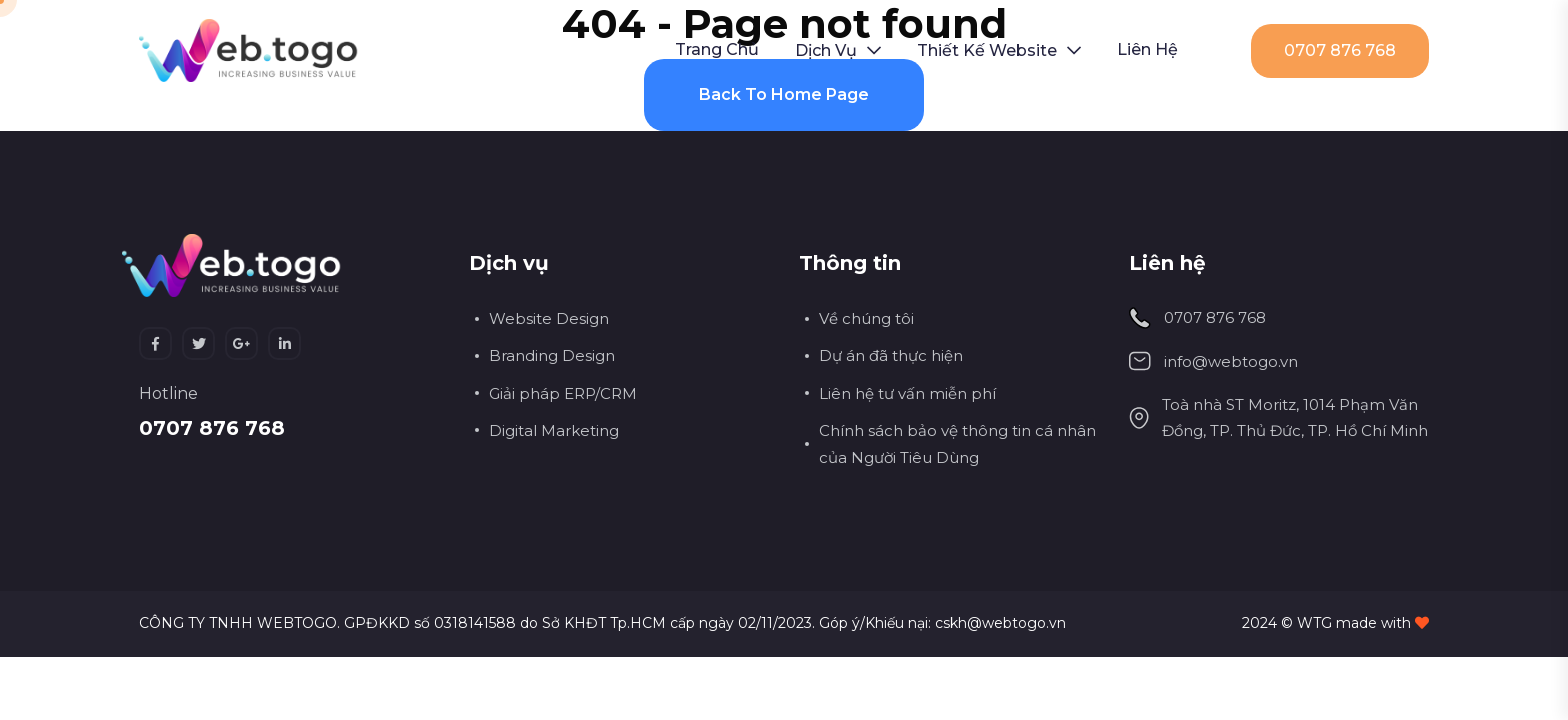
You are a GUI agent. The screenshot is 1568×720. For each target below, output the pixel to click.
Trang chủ (717, 49)
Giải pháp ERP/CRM (563, 393)
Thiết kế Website (987, 50)
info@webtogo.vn (1231, 361)
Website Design (549, 318)
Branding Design (552, 355)
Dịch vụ (826, 50)
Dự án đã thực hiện (891, 355)
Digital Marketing (554, 430)
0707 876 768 (1340, 50)
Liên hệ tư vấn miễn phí (907, 393)
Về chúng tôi (866, 318)
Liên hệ (1147, 49)
